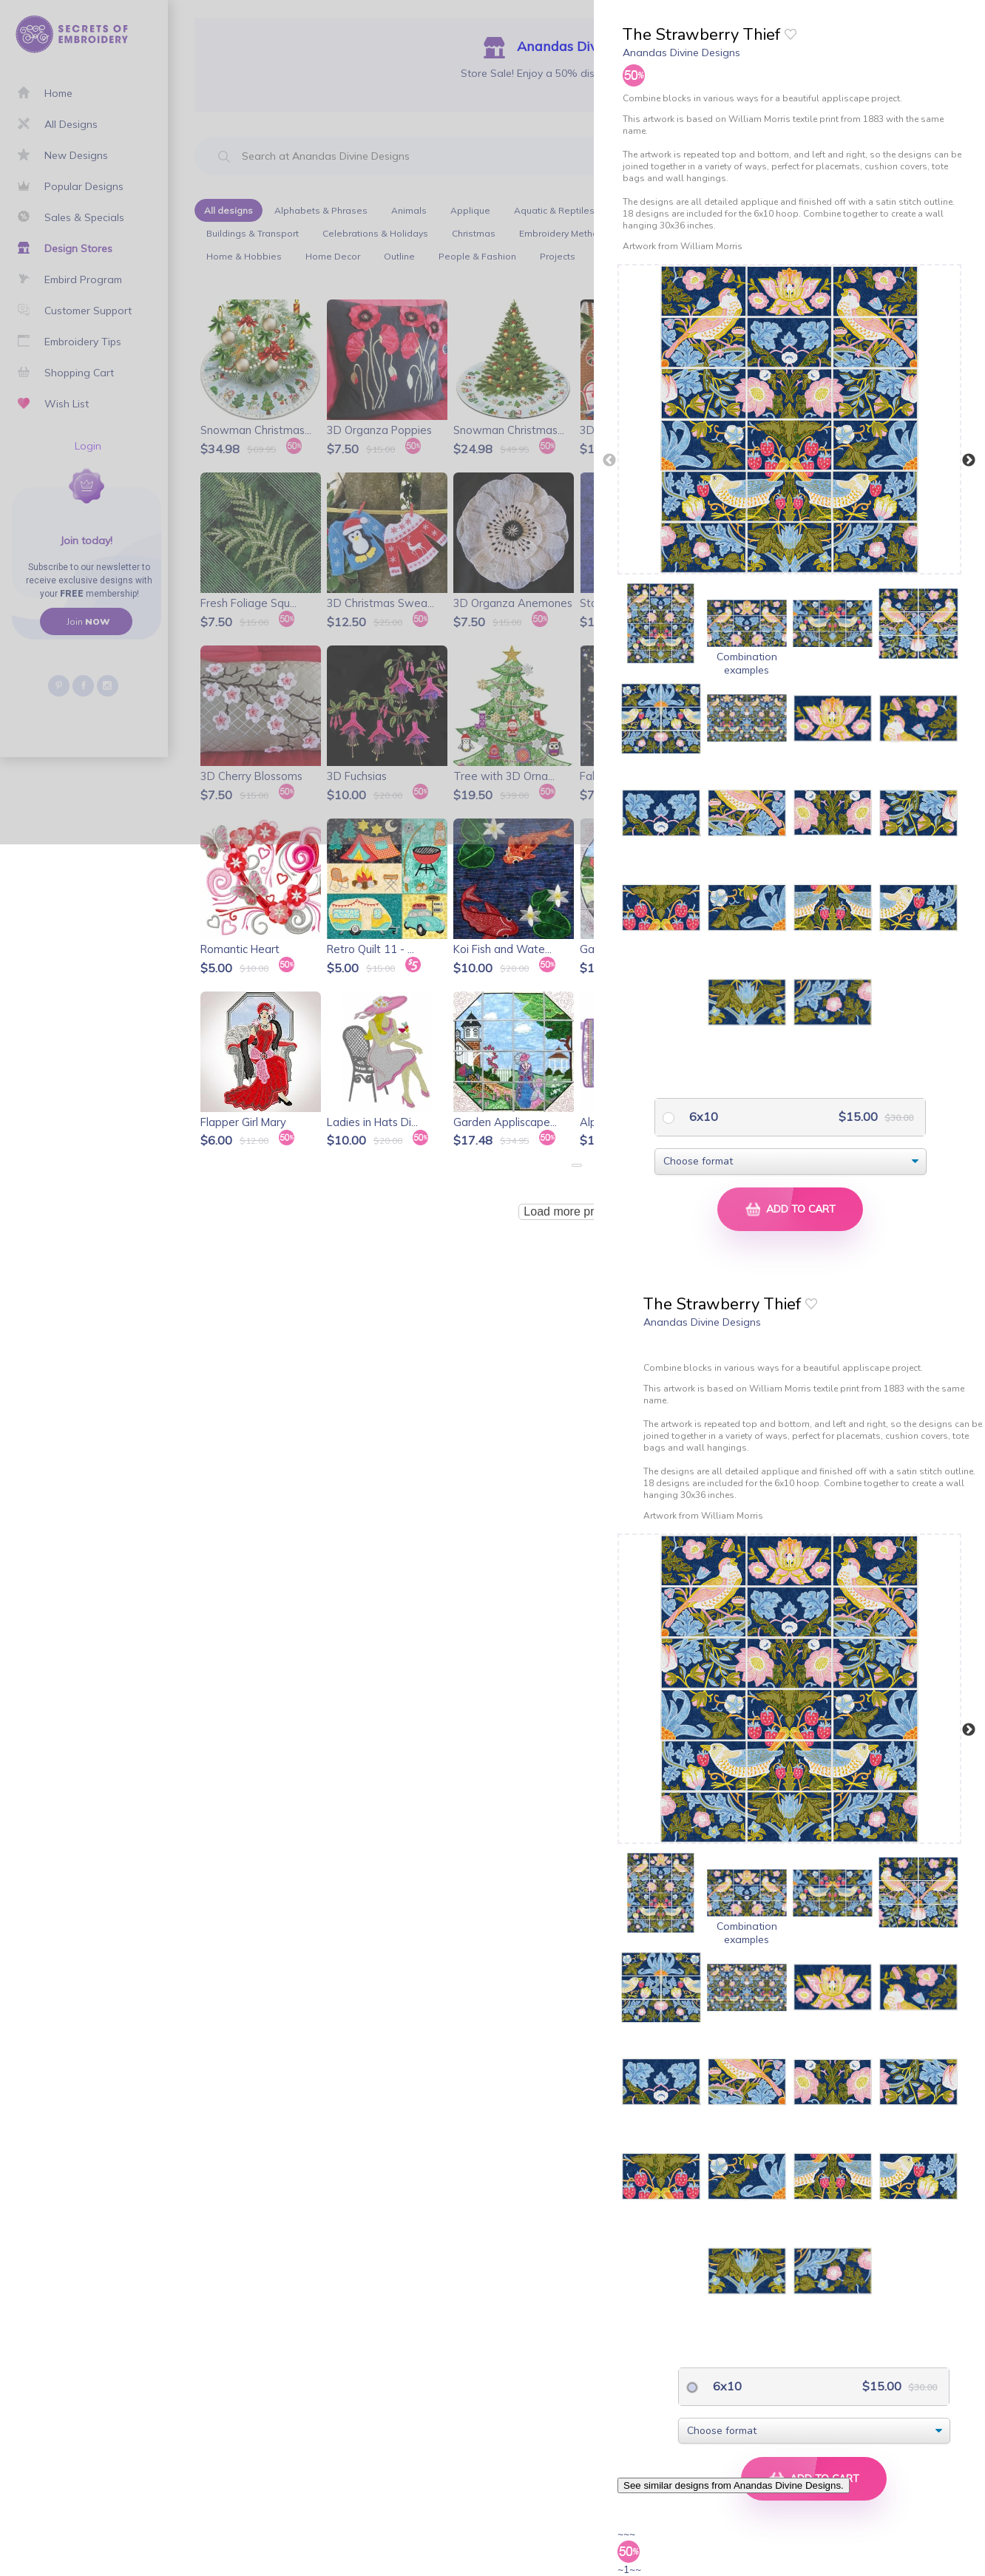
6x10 (702, 1116)
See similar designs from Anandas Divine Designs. (733, 2485)
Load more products (576, 1211)
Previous (609, 460)
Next (968, 460)
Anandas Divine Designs (681, 52)
